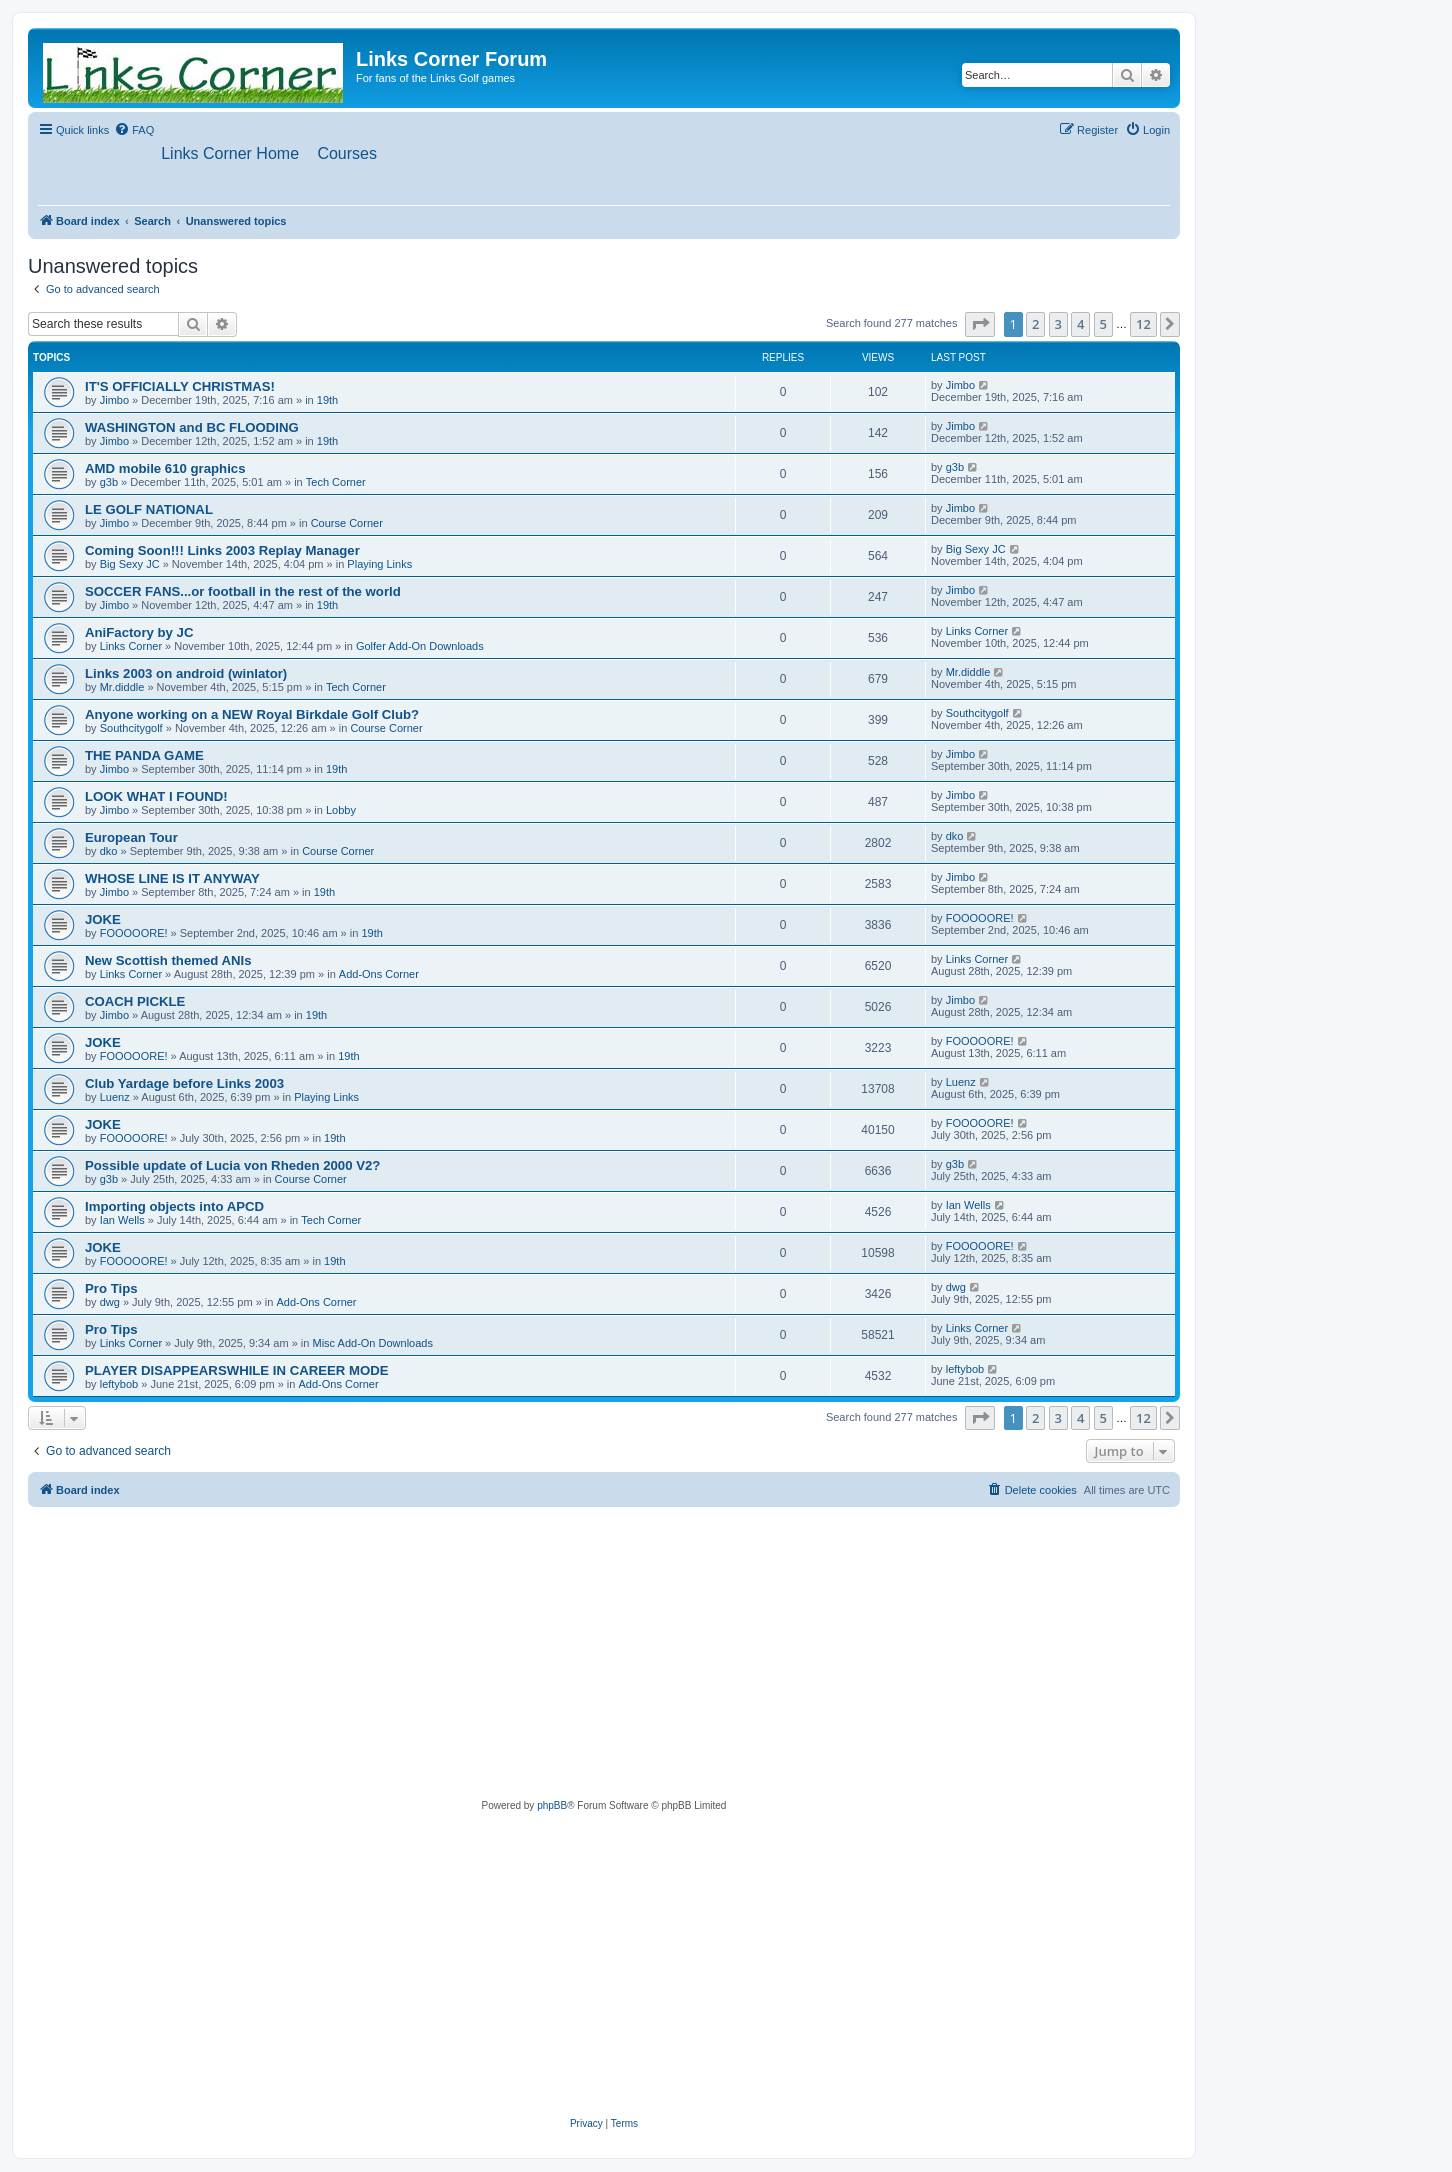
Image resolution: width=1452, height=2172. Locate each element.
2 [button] (1035, 325)
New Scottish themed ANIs (168, 960)
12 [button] (1143, 325)
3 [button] (1058, 325)
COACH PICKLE (135, 1001)
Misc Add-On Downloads (373, 1343)
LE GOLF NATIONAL (149, 509)
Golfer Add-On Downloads (420, 646)
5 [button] (1103, 325)
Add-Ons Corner (379, 974)
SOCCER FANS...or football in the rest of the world (243, 591)
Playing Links (379, 564)
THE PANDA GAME (144, 755)
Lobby (341, 810)
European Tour (131, 837)
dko (109, 851)
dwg (110, 1302)
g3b (109, 482)
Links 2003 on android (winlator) (186, 673)
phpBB (552, 1806)
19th (327, 400)
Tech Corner (336, 482)
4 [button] (1080, 325)
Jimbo (114, 400)
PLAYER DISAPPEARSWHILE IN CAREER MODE (237, 1370)
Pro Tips (111, 1288)
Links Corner (131, 646)
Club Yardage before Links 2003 (184, 1083)
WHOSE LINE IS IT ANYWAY (172, 878)
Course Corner (347, 523)
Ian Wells (122, 1220)
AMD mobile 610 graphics (165, 468)
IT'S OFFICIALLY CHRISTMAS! (180, 386)
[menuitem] (134, 130)
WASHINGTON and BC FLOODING (192, 427)
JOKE (103, 919)
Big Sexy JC (130, 564)
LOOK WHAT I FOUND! (156, 796)
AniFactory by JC (139, 632)
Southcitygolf (131, 728)
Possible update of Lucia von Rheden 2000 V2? (232, 1165)
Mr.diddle (122, 687)
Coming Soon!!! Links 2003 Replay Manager (222, 550)
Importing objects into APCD (174, 1206)
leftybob (119, 1384)
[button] (980, 325)
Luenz (115, 1097)
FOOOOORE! (134, 933)
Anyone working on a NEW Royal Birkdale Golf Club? (252, 714)
